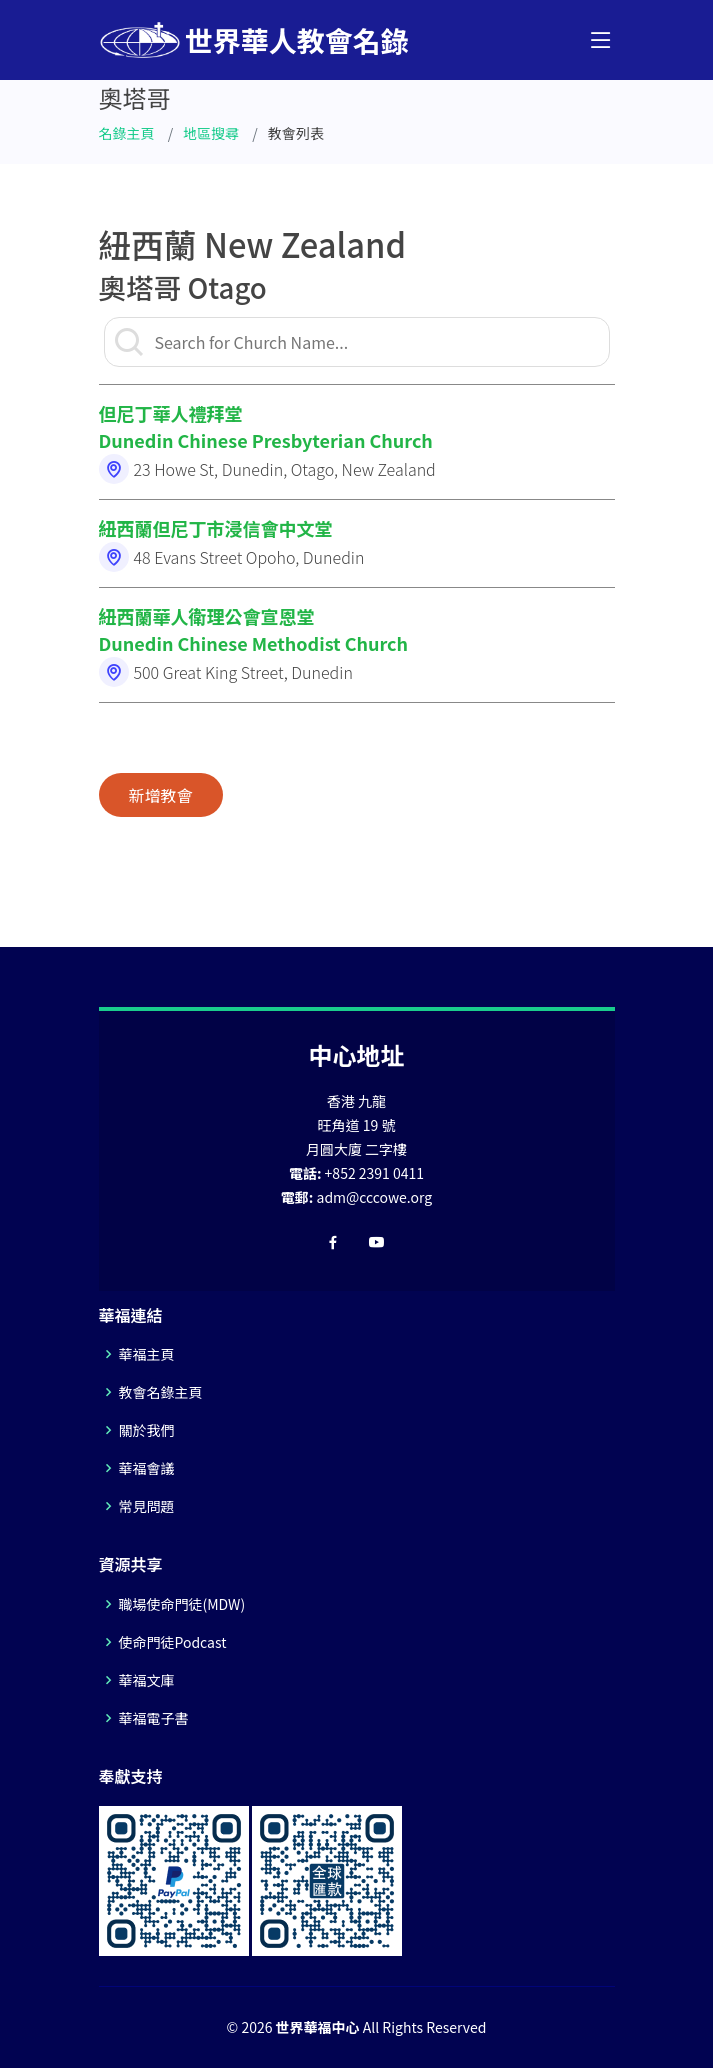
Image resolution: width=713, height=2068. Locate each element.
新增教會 (161, 795)
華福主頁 (147, 1354)
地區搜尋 (211, 133)
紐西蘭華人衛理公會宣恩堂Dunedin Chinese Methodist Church (254, 629)
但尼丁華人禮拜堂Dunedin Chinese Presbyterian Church (266, 426)
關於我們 (147, 1430)
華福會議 (147, 1468)
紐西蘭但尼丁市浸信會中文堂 (216, 528)
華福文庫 (147, 1680)
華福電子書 (154, 1718)
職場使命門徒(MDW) (182, 1604)
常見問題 (147, 1506)
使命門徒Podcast (173, 1642)
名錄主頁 (127, 133)
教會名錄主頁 (161, 1392)
